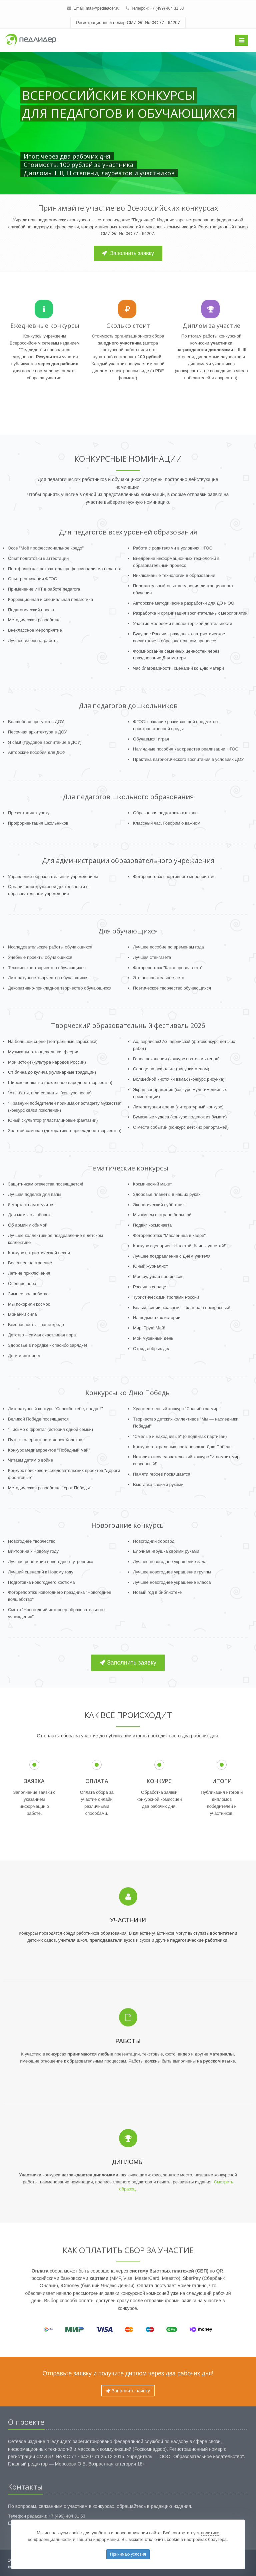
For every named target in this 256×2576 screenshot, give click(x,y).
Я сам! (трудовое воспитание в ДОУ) (45, 742)
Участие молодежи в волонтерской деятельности (182, 623)
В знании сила (22, 1314)
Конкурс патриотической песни (39, 1252)
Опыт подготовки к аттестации (38, 558)
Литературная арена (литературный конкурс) (178, 1106)
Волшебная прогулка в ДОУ (36, 721)
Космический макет (152, 1184)
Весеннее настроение (30, 1262)
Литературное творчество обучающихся (48, 977)
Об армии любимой (27, 1225)
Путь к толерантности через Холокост (46, 1439)
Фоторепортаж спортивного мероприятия (174, 876)
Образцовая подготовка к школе (165, 812)
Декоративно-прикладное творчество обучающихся (60, 988)
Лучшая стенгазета (152, 957)
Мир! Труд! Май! (149, 1327)
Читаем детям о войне (30, 1460)
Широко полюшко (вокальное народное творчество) (60, 1082)
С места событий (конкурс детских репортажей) (181, 1127)
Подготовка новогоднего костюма (41, 1582)
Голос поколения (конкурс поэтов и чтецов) (176, 1058)
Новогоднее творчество (31, 1541)
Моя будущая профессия (158, 1276)
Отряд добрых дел (151, 1348)
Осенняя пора (22, 1283)
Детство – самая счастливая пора (42, 1334)
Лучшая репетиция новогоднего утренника (50, 1561)
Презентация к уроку (29, 812)
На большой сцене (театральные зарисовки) (53, 1041)
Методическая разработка (34, 619)
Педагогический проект (31, 609)
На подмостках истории (156, 1317)
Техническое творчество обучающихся (47, 967)
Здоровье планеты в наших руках (166, 1194)
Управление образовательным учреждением (53, 876)
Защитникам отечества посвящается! (45, 1184)
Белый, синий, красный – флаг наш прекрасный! (181, 1307)
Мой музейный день (153, 1338)
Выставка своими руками (158, 1484)
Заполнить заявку (128, 253)
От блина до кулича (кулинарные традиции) (52, 1072)
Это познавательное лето (158, 977)
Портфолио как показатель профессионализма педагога (64, 568)
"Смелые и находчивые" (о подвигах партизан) (180, 1436)
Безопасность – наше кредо (36, 1324)
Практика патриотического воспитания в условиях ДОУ (188, 759)
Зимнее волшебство (28, 1293)
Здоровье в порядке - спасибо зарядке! (47, 1345)
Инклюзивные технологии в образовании (174, 575)
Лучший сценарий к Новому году (40, 1571)
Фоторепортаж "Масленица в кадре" (169, 1235)
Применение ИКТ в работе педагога (44, 589)
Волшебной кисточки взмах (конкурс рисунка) (178, 1079)
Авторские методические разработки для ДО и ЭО (183, 603)
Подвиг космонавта (152, 1225)
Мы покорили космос (29, 1304)
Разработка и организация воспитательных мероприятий (190, 613)
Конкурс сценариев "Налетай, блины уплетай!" (180, 1245)
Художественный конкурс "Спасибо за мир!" (177, 1408)
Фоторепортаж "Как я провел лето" (168, 967)
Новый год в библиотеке (157, 1592)
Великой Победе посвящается (38, 1419)
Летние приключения (29, 1273)
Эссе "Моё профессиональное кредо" (46, 548)
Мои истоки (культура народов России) (47, 1062)
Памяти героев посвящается (161, 1474)
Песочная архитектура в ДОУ (37, 731)
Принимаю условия (128, 2554)
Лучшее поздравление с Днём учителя (172, 1256)
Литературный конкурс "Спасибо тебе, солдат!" (55, 1408)
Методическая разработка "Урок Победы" (49, 1487)
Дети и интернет (24, 1355)
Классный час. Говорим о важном (166, 823)
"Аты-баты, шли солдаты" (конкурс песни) (50, 1092)
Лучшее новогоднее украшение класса (172, 1582)
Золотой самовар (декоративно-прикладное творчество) (64, 1130)
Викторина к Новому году (33, 1551)
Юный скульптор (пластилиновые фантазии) (53, 1120)
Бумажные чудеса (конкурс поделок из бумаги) (180, 1116)
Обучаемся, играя (151, 738)
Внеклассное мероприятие (35, 630)
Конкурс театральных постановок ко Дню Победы (182, 1446)
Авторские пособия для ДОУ (36, 752)
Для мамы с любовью (30, 1214)
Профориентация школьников (38, 823)
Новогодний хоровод (153, 1541)
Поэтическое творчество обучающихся (172, 988)
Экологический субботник (158, 1204)
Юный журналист (150, 1266)
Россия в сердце (149, 1286)
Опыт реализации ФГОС (32, 578)
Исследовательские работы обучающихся (50, 946)
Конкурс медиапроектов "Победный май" (49, 1450)
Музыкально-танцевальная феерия (43, 1051)
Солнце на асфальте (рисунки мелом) (171, 1068)
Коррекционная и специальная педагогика (50, 599)
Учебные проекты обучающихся (40, 957)
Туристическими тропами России (166, 1297)
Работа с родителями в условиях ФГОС (172, 548)
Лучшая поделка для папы (34, 1194)
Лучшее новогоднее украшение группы (172, 1571)
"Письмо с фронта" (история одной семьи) (50, 1429)
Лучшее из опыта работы (33, 640)
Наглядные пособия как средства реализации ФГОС (185, 749)
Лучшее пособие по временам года (168, 946)
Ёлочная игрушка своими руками (166, 1551)
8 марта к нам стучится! (32, 1204)
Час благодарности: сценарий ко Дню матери (178, 668)
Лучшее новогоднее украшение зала (170, 1561)
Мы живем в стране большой (162, 1214)
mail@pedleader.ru (102, 8)
